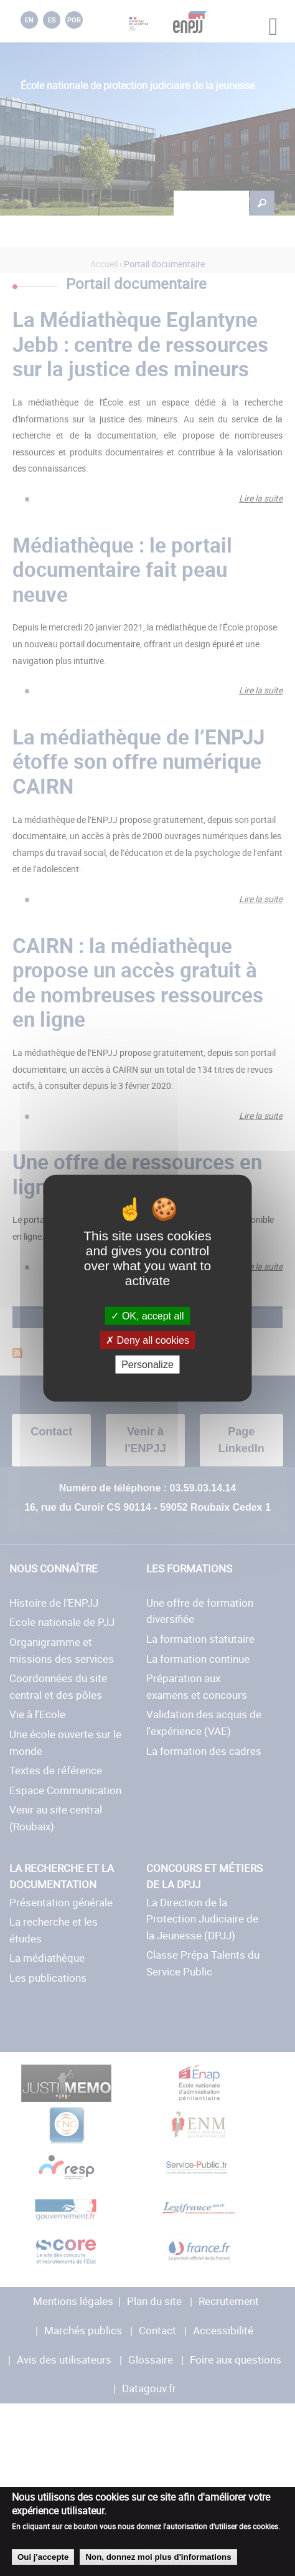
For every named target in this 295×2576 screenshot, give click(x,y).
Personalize (147, 1364)
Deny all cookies (147, 1339)
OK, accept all (147, 1315)
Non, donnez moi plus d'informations (158, 2557)
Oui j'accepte (42, 2557)
